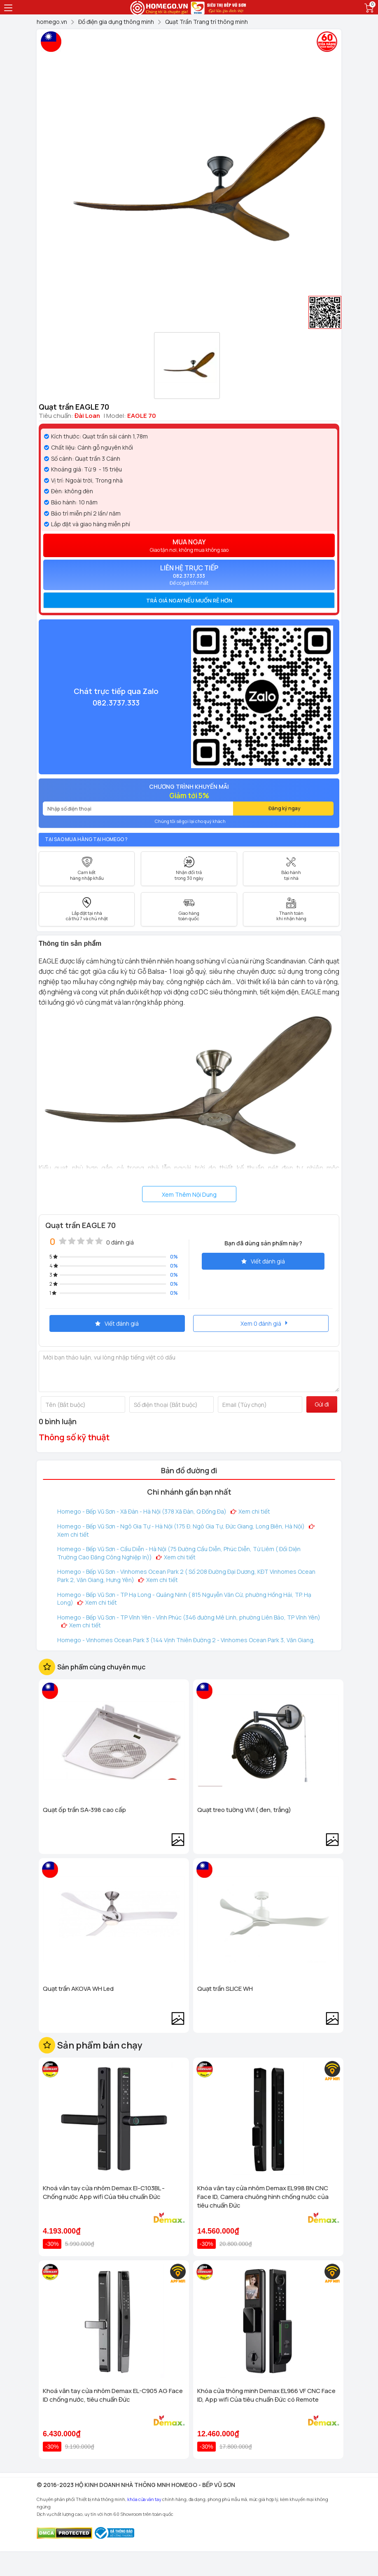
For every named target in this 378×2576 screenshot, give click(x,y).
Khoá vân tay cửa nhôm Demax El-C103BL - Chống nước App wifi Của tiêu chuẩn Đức (104, 2192)
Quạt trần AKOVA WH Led (78, 1988)
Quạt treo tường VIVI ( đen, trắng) (244, 1809)
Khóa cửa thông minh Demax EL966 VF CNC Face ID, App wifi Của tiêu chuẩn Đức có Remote (266, 2395)
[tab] (189, 600)
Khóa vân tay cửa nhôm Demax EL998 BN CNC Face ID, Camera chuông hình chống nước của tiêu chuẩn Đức (263, 2197)
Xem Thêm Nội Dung (189, 1194)
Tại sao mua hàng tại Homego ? (86, 839)
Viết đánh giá (263, 1261)
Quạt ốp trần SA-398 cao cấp (84, 1809)
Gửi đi (322, 1404)
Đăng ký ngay (284, 808)
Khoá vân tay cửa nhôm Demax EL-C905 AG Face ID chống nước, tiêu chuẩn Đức (113, 2395)
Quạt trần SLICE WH (225, 1988)
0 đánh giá (120, 1242)
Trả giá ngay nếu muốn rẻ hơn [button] (189, 600)
